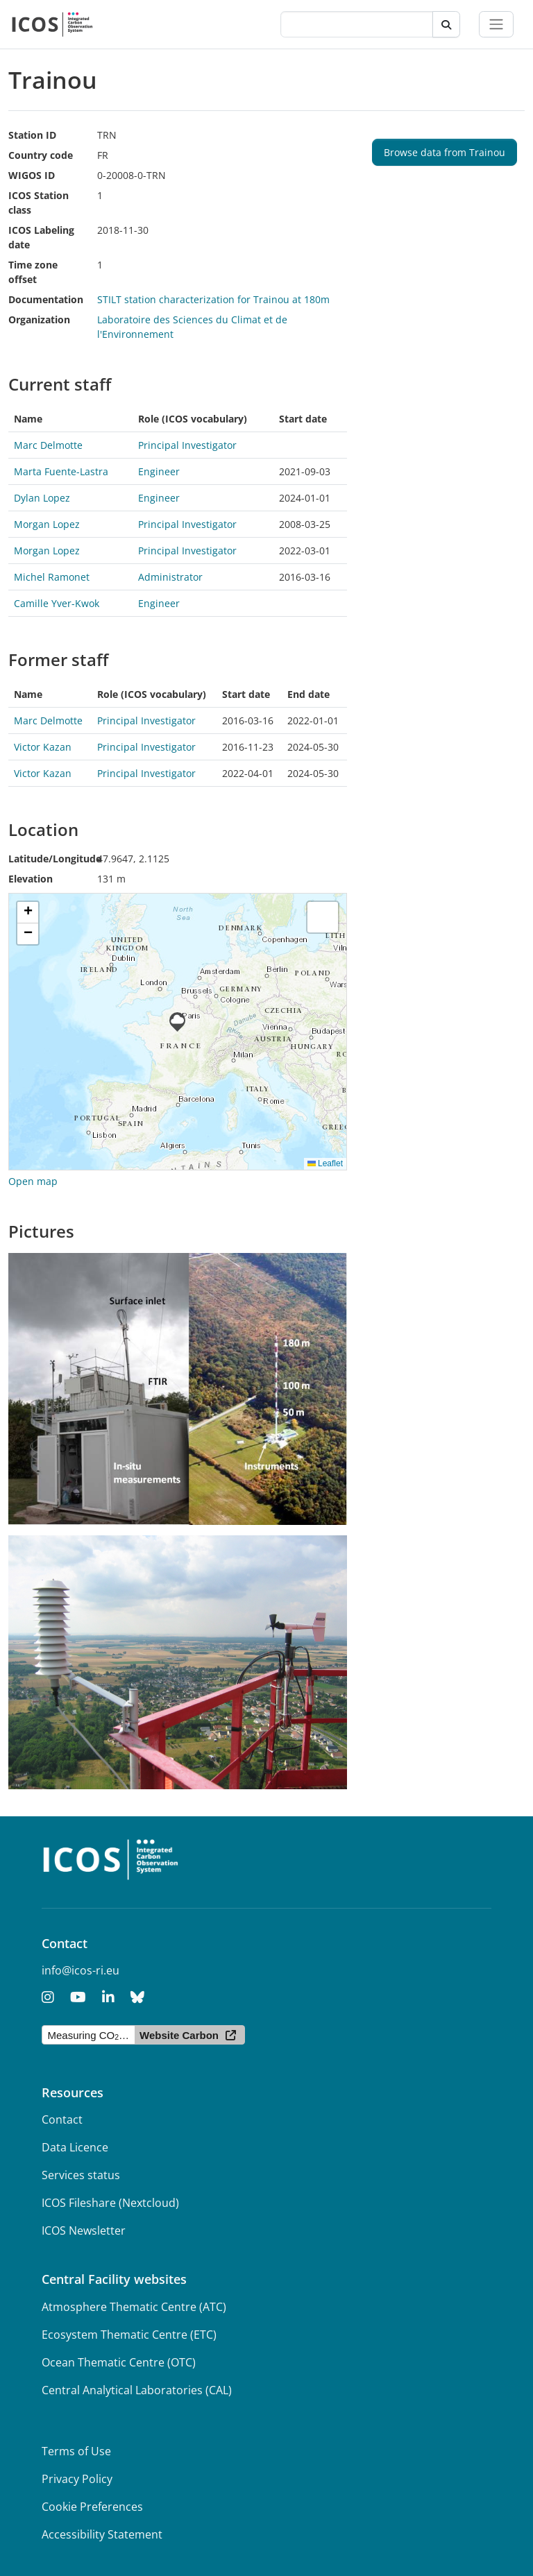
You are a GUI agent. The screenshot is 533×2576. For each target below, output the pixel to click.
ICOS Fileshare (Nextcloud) (110, 2202)
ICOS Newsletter (84, 2230)
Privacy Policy (77, 2479)
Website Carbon (179, 2035)
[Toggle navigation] (496, 24)
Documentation (45, 299)
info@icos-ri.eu (80, 1970)
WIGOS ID (31, 175)
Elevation (30, 878)
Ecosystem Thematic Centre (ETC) (129, 2334)
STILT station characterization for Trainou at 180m (213, 299)
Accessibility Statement (102, 2534)
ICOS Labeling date (41, 237)
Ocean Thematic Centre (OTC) (119, 2362)
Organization (39, 319)
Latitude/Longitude (54, 858)
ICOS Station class (38, 202)
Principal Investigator (187, 445)
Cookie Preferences (92, 2506)
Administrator (170, 576)
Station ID (32, 135)
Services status (81, 2175)
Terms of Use (76, 2451)
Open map (33, 1181)
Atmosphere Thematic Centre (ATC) (134, 2306)
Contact (62, 2119)
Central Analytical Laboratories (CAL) (137, 2390)
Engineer (159, 471)
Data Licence (75, 2147)
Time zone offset (33, 272)
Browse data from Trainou (444, 152)
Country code (40, 155)
